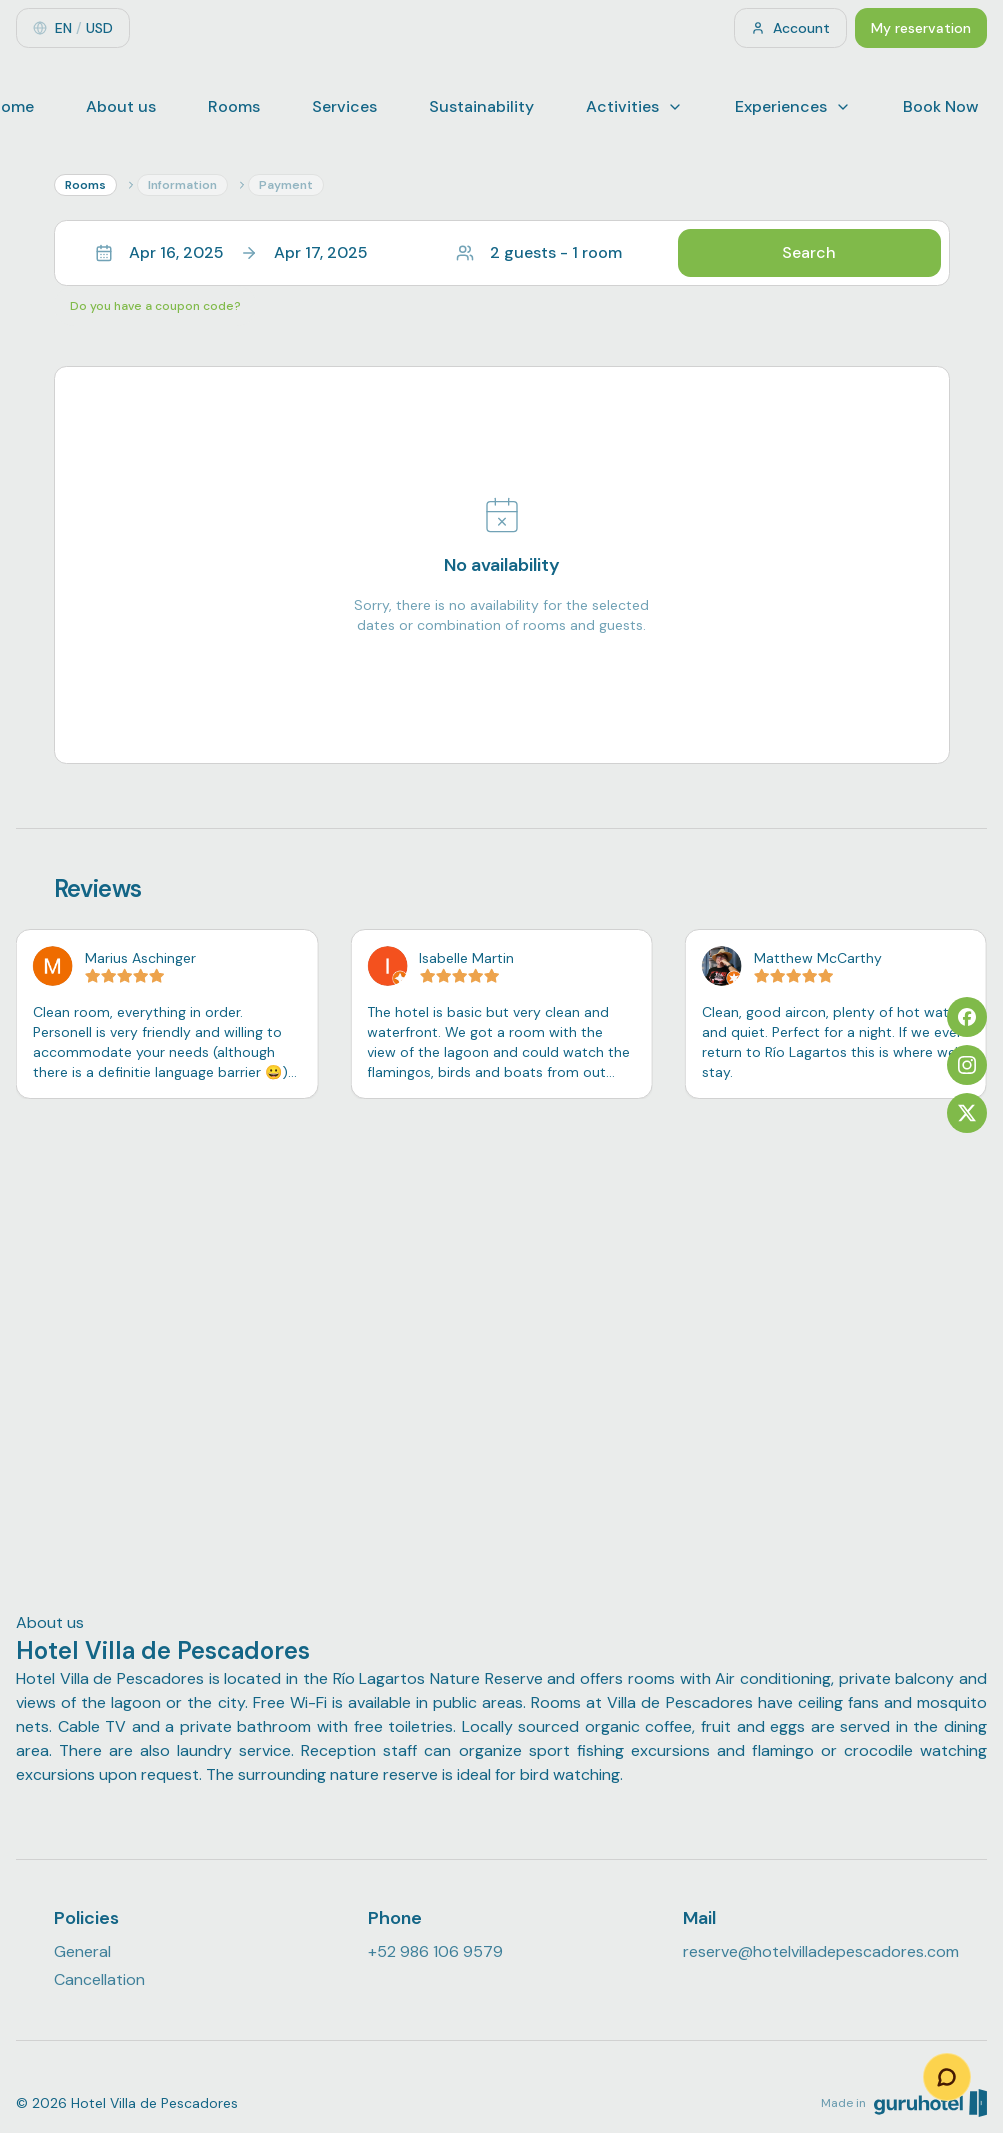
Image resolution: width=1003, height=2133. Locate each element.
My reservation (921, 28)
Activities (634, 106)
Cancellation (99, 1979)
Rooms (234, 106)
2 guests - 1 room (539, 252)
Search (809, 252)
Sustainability (481, 106)
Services (344, 106)
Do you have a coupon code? (155, 306)
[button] (502, 253)
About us (121, 106)
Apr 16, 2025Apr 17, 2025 (231, 252)
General (82, 1951)
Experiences (793, 106)
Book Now (941, 106)
